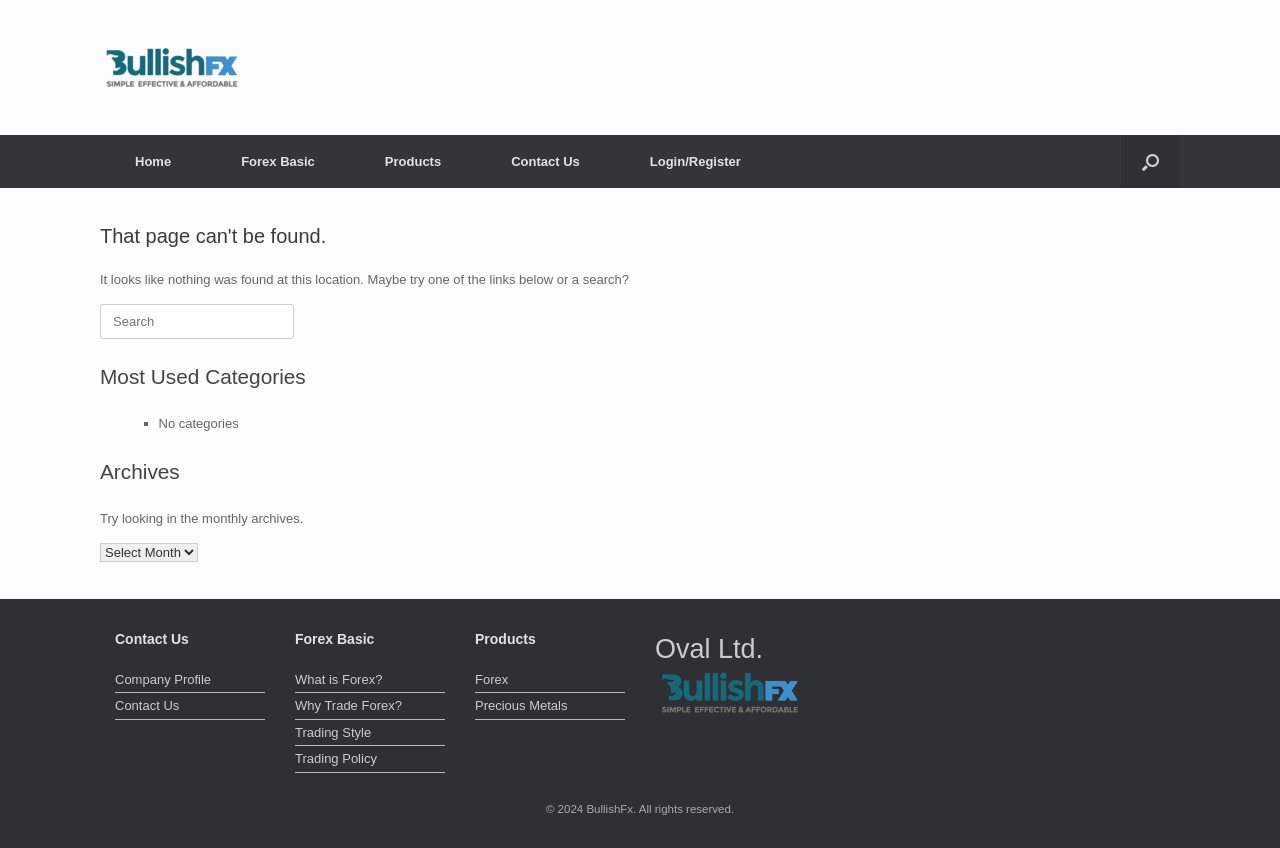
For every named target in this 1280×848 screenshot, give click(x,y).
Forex (491, 679)
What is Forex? (338, 679)
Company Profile (163, 679)
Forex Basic (278, 161)
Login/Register (695, 161)
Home (153, 161)
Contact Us (545, 161)
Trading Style (333, 732)
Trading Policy (336, 758)
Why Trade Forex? (348, 705)
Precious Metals (521, 705)
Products (413, 161)
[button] (1150, 161)
